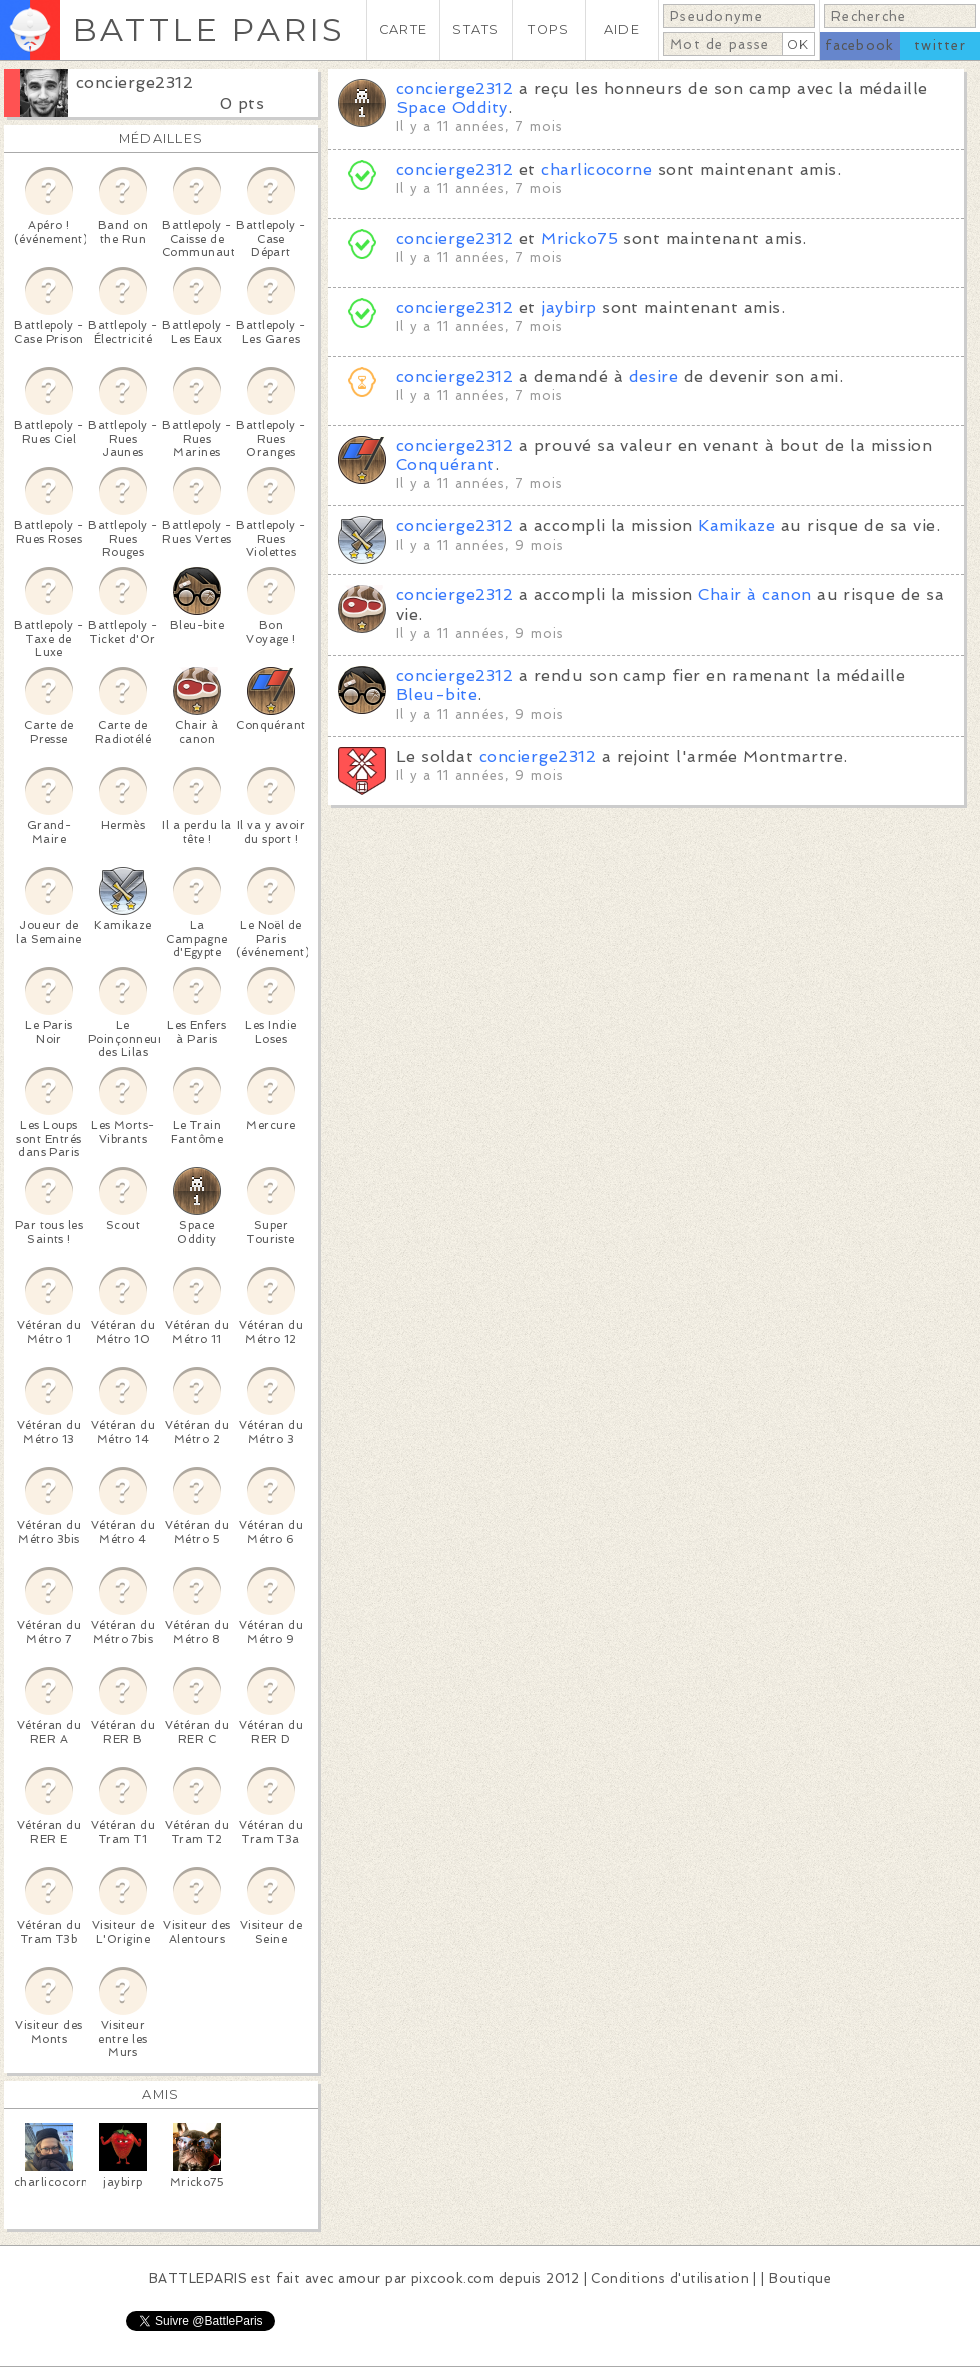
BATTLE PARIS (208, 29)
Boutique (800, 2278)
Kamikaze (736, 525)
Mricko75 (579, 238)
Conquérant (445, 464)
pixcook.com (452, 2278)
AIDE (622, 29)
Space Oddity (452, 107)
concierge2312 (134, 82)
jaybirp (568, 307)
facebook (859, 45)
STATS (475, 29)
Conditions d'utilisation (670, 2278)
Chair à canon (754, 594)
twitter (940, 45)
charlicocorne (596, 169)
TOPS (548, 29)
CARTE (403, 29)
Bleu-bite (436, 694)
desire (654, 376)
